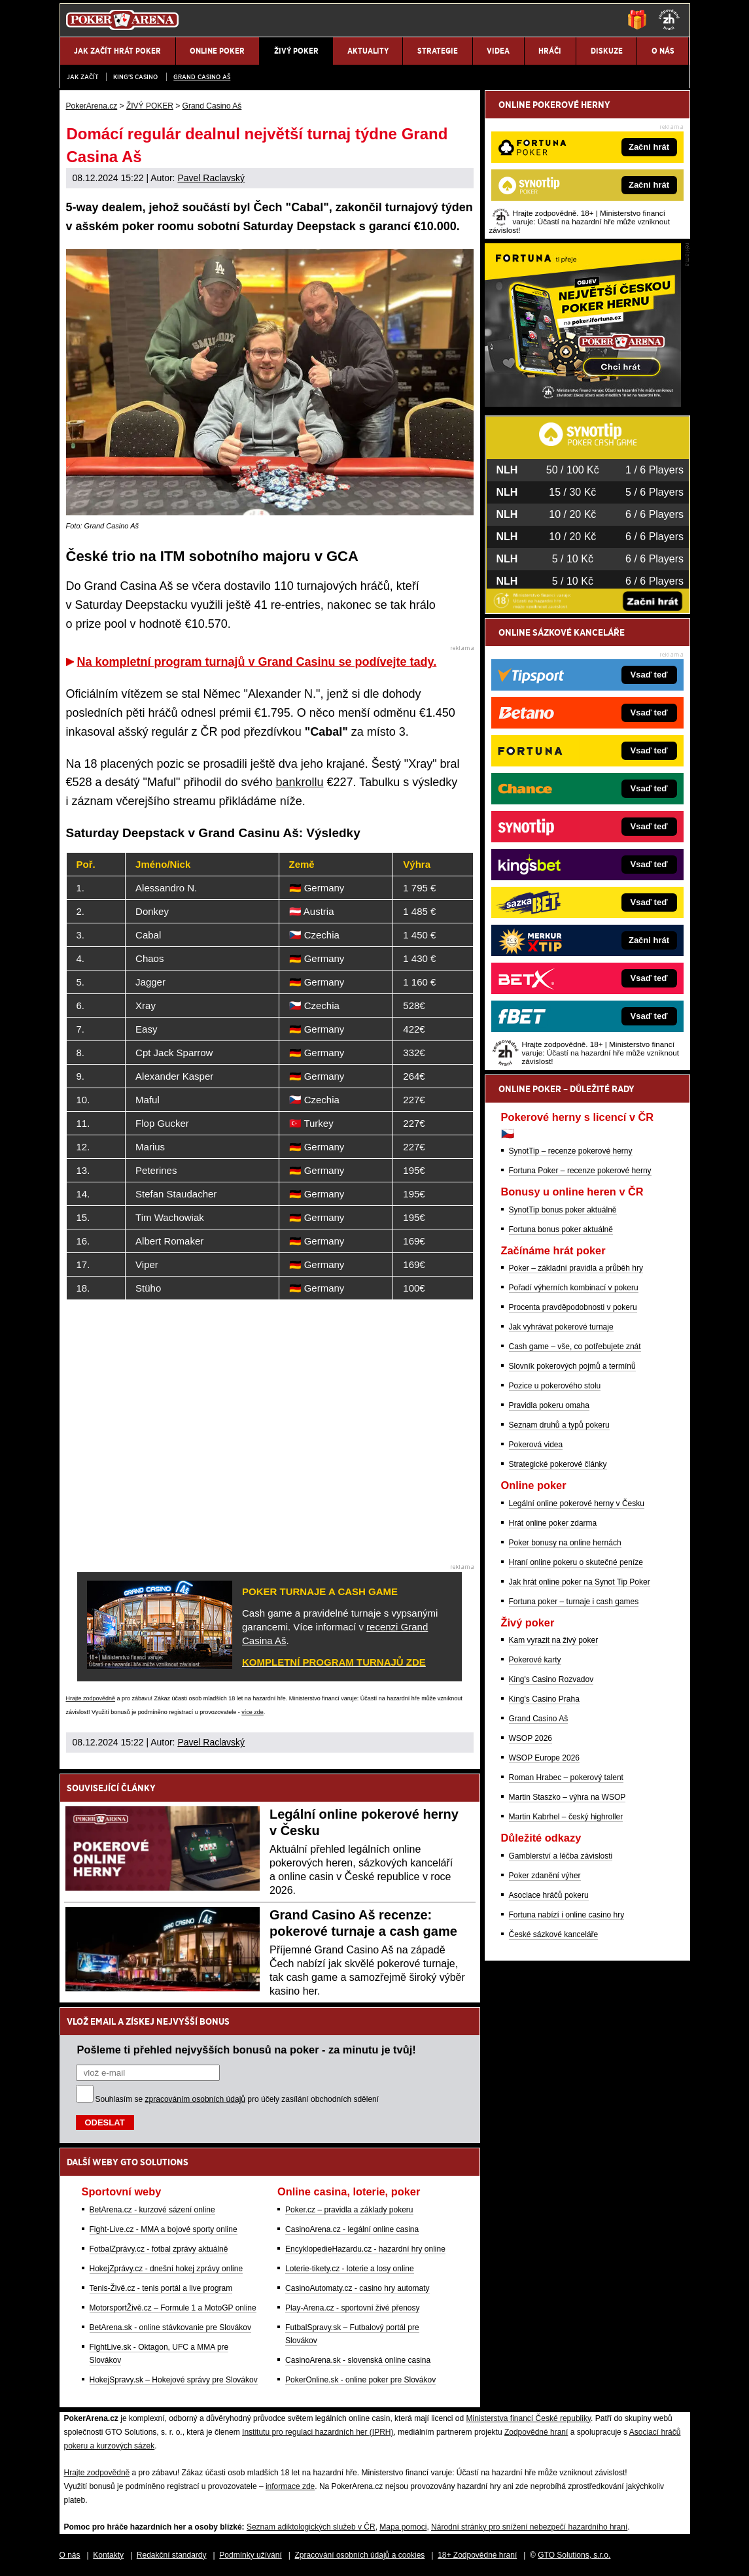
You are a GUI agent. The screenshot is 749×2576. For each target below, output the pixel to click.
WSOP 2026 (530, 1738)
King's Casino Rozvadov (551, 1679)
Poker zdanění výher (545, 1875)
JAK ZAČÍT (82, 77)
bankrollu (299, 782)
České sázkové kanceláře (554, 1934)
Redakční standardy (172, 2555)
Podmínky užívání (250, 2555)
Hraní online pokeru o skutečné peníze (576, 1562)
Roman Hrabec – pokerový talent (566, 1777)
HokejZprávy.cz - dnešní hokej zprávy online (166, 2268)
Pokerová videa (536, 1444)
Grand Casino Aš (201, 77)
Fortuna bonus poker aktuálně (561, 1229)
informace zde (290, 2486)
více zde (252, 1712)
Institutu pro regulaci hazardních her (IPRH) (317, 2432)
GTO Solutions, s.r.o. (574, 2555)
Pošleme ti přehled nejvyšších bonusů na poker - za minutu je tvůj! (246, 2049)
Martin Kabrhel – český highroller (566, 1816)
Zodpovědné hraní (536, 2432)
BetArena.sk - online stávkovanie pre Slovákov (170, 2327)
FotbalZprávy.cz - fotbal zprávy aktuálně (159, 2249)
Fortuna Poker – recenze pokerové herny (580, 1170)
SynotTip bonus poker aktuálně (563, 1209)
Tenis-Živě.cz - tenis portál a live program (161, 2288)
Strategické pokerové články (558, 1464)
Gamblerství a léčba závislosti (561, 1856)
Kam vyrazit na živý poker (554, 1640)
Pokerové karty (535, 1659)
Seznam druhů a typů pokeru (559, 1425)
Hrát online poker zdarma (553, 1523)
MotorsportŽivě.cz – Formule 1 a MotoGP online (173, 2307)
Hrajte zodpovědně (91, 1698)
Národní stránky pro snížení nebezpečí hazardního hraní (529, 2527)
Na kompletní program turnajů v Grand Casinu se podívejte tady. (257, 661)
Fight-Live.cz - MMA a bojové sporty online (163, 2229)
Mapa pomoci (403, 2527)
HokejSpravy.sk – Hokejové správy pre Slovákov (174, 2379)
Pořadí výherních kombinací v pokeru (573, 1287)
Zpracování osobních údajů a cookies (360, 2555)
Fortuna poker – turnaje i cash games (574, 1601)
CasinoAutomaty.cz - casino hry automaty (357, 2288)
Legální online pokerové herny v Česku (576, 1503)
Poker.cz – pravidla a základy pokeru (349, 2209)
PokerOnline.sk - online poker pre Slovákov (360, 2379)
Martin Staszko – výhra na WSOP (567, 1797)
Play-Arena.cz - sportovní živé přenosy (352, 2307)
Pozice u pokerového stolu (555, 1385)
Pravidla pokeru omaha (549, 1405)
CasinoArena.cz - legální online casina (352, 2229)
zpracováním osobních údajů (195, 2099)
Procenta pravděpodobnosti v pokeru (573, 1307)
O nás (70, 2555)
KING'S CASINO (135, 77)
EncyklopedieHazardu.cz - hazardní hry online (365, 2249)
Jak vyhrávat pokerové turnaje (561, 1326)
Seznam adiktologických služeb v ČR (311, 2527)
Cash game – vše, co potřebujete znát (575, 1346)
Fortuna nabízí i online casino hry (567, 1914)
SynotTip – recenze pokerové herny (571, 1151)
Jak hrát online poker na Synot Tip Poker (579, 1582)
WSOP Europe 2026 (544, 1757)
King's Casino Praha (544, 1699)
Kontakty (108, 2555)
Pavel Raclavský (211, 178)
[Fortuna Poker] (583, 403)
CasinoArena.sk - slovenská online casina (357, 2360)
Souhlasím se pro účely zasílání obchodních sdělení (237, 2099)
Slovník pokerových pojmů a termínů (572, 1366)
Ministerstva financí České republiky (528, 2418)
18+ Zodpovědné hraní (477, 2555)
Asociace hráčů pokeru (549, 1895)
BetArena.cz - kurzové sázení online (152, 2209)
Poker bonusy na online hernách (565, 1542)
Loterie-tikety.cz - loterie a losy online (349, 2268)
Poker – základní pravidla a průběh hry (576, 1268)
